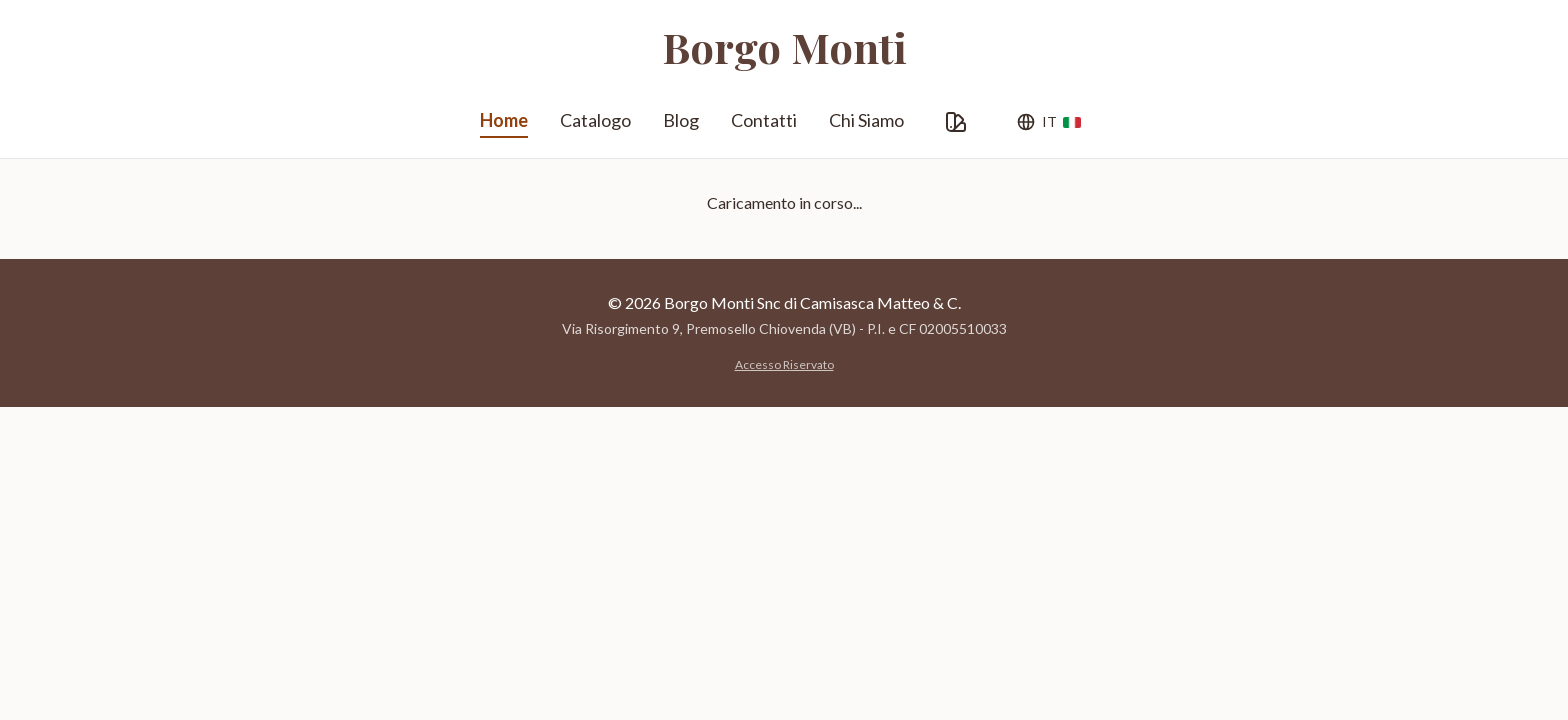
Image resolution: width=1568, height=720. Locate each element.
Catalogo (595, 120)
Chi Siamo (866, 120)
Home (504, 123)
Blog (681, 120)
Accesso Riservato (784, 364)
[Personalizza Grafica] (956, 122)
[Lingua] (1048, 122)
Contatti (764, 120)
